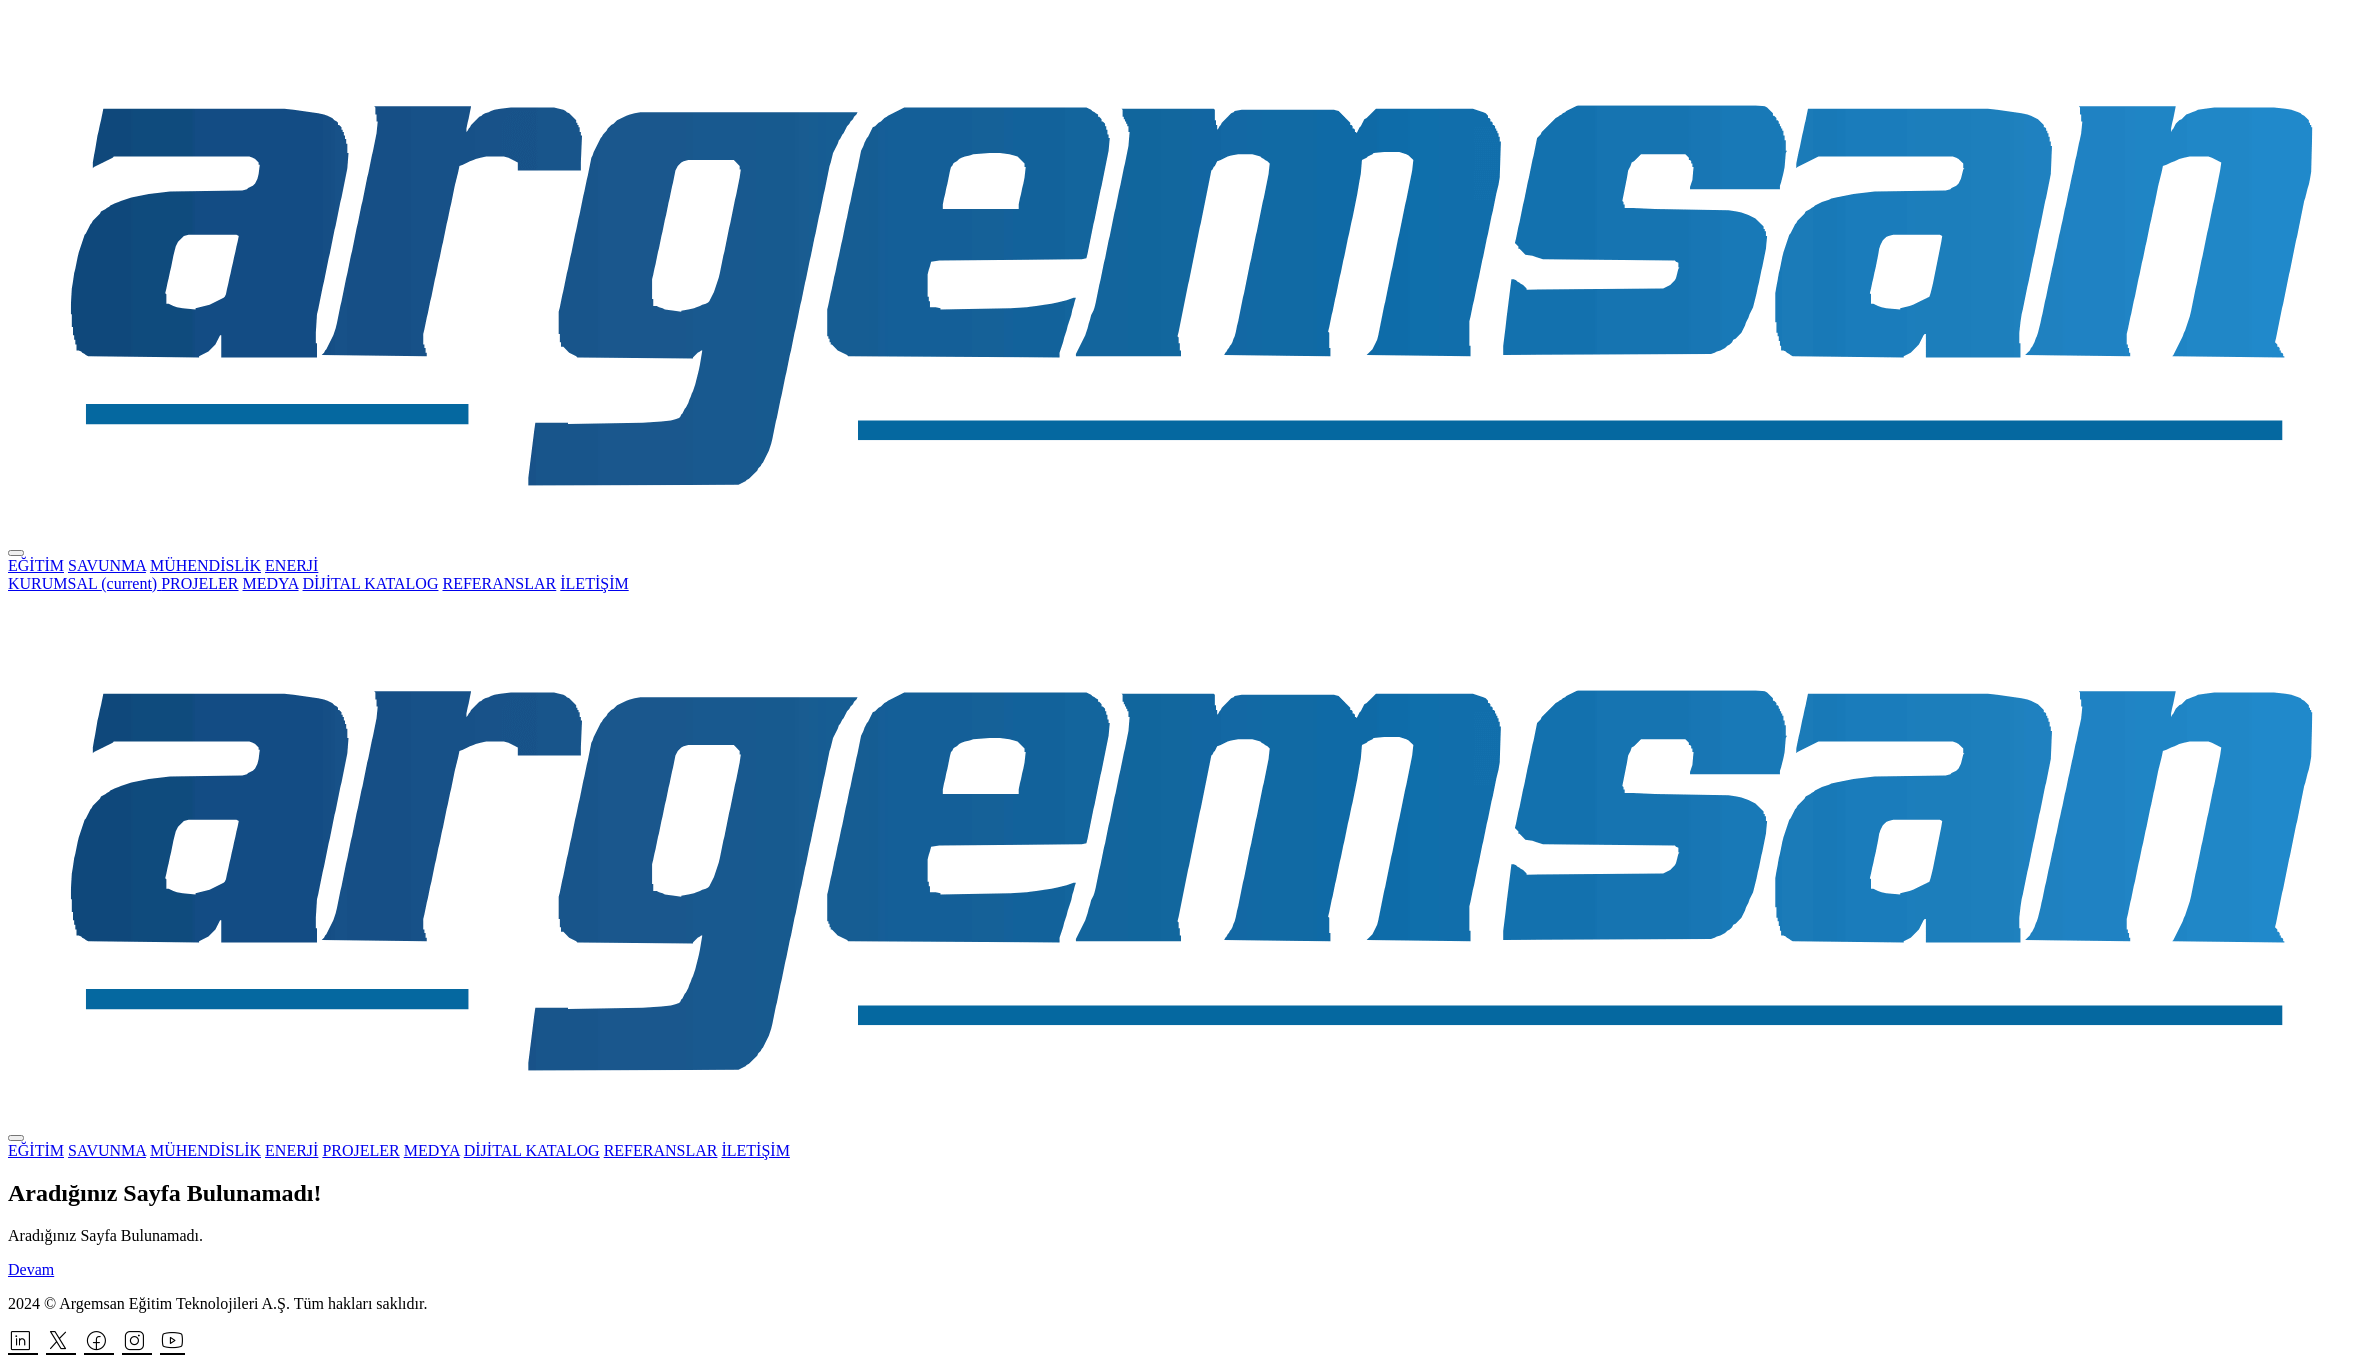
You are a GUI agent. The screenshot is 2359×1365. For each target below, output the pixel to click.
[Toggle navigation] (16, 553)
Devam (31, 1269)
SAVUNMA (107, 565)
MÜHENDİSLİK (205, 565)
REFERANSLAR (499, 583)
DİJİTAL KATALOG (371, 583)
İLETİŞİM (594, 583)
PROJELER (199, 583)
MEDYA (271, 583)
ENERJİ (291, 565)
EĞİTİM (36, 565)
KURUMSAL (84, 583)
